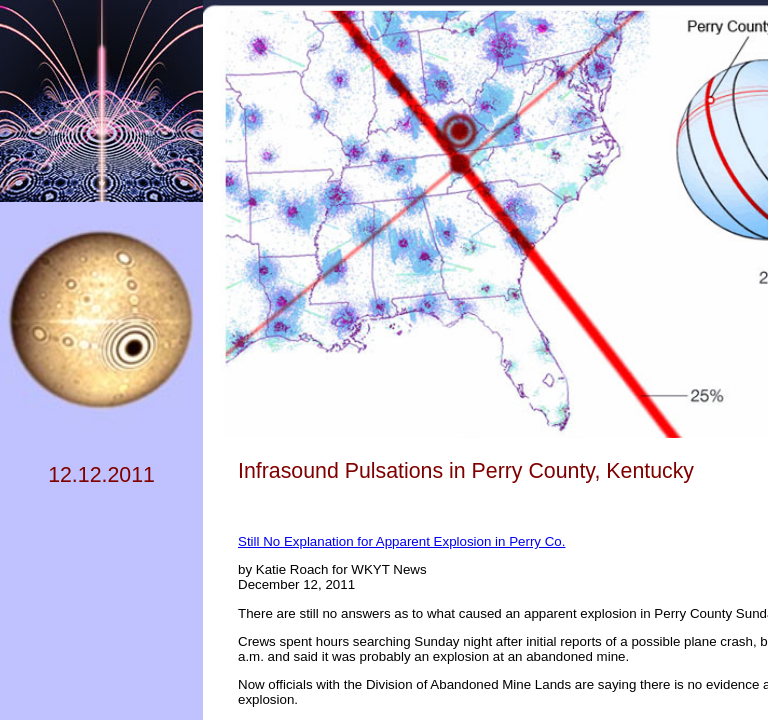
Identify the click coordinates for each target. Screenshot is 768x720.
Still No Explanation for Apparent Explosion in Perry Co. (401, 541)
